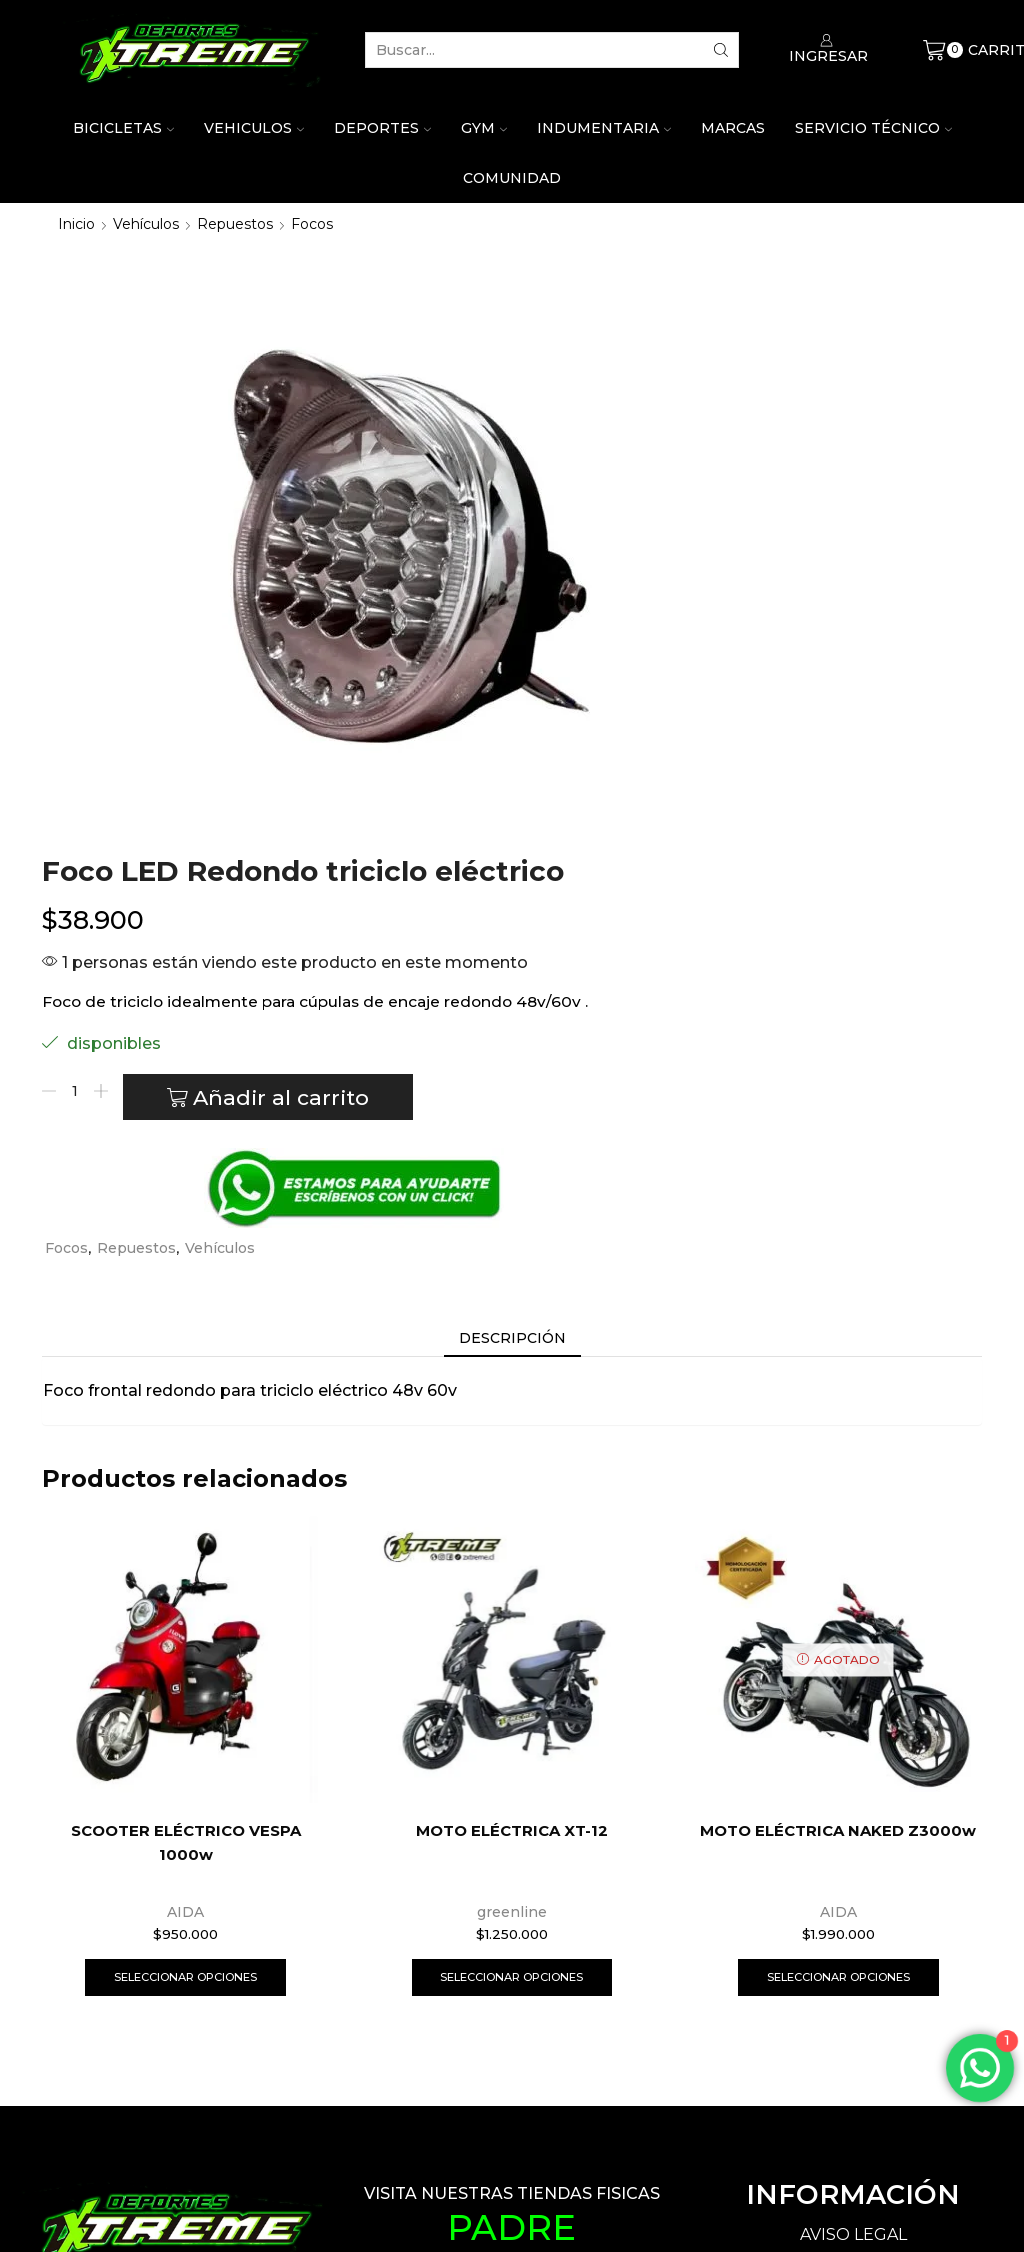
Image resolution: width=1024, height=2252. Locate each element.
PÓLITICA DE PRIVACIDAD (853, 1790)
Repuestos (235, 224)
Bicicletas (123, 128)
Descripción (512, 858)
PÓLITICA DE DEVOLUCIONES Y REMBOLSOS (853, 1869)
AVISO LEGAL (853, 1756)
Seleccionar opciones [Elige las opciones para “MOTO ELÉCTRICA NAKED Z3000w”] (838, 1497)
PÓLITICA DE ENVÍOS (853, 1914)
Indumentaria (604, 128)
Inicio (76, 224)
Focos (312, 224)
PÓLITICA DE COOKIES (853, 1824)
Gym (484, 128)
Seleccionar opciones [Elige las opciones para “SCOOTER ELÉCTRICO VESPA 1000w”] (185, 1497)
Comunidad (512, 178)
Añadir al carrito (763, 608)
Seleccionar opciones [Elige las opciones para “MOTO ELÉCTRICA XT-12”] (511, 1497)
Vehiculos (254, 128)
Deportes (382, 128)
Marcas (733, 128)
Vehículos (146, 224)
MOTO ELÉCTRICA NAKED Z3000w (838, 1363)
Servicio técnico (873, 128)
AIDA (185, 1431)
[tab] (512, 858)
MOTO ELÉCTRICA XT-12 (511, 1350)
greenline (512, 1431)
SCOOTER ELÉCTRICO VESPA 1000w (185, 1363)
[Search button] (721, 50)
